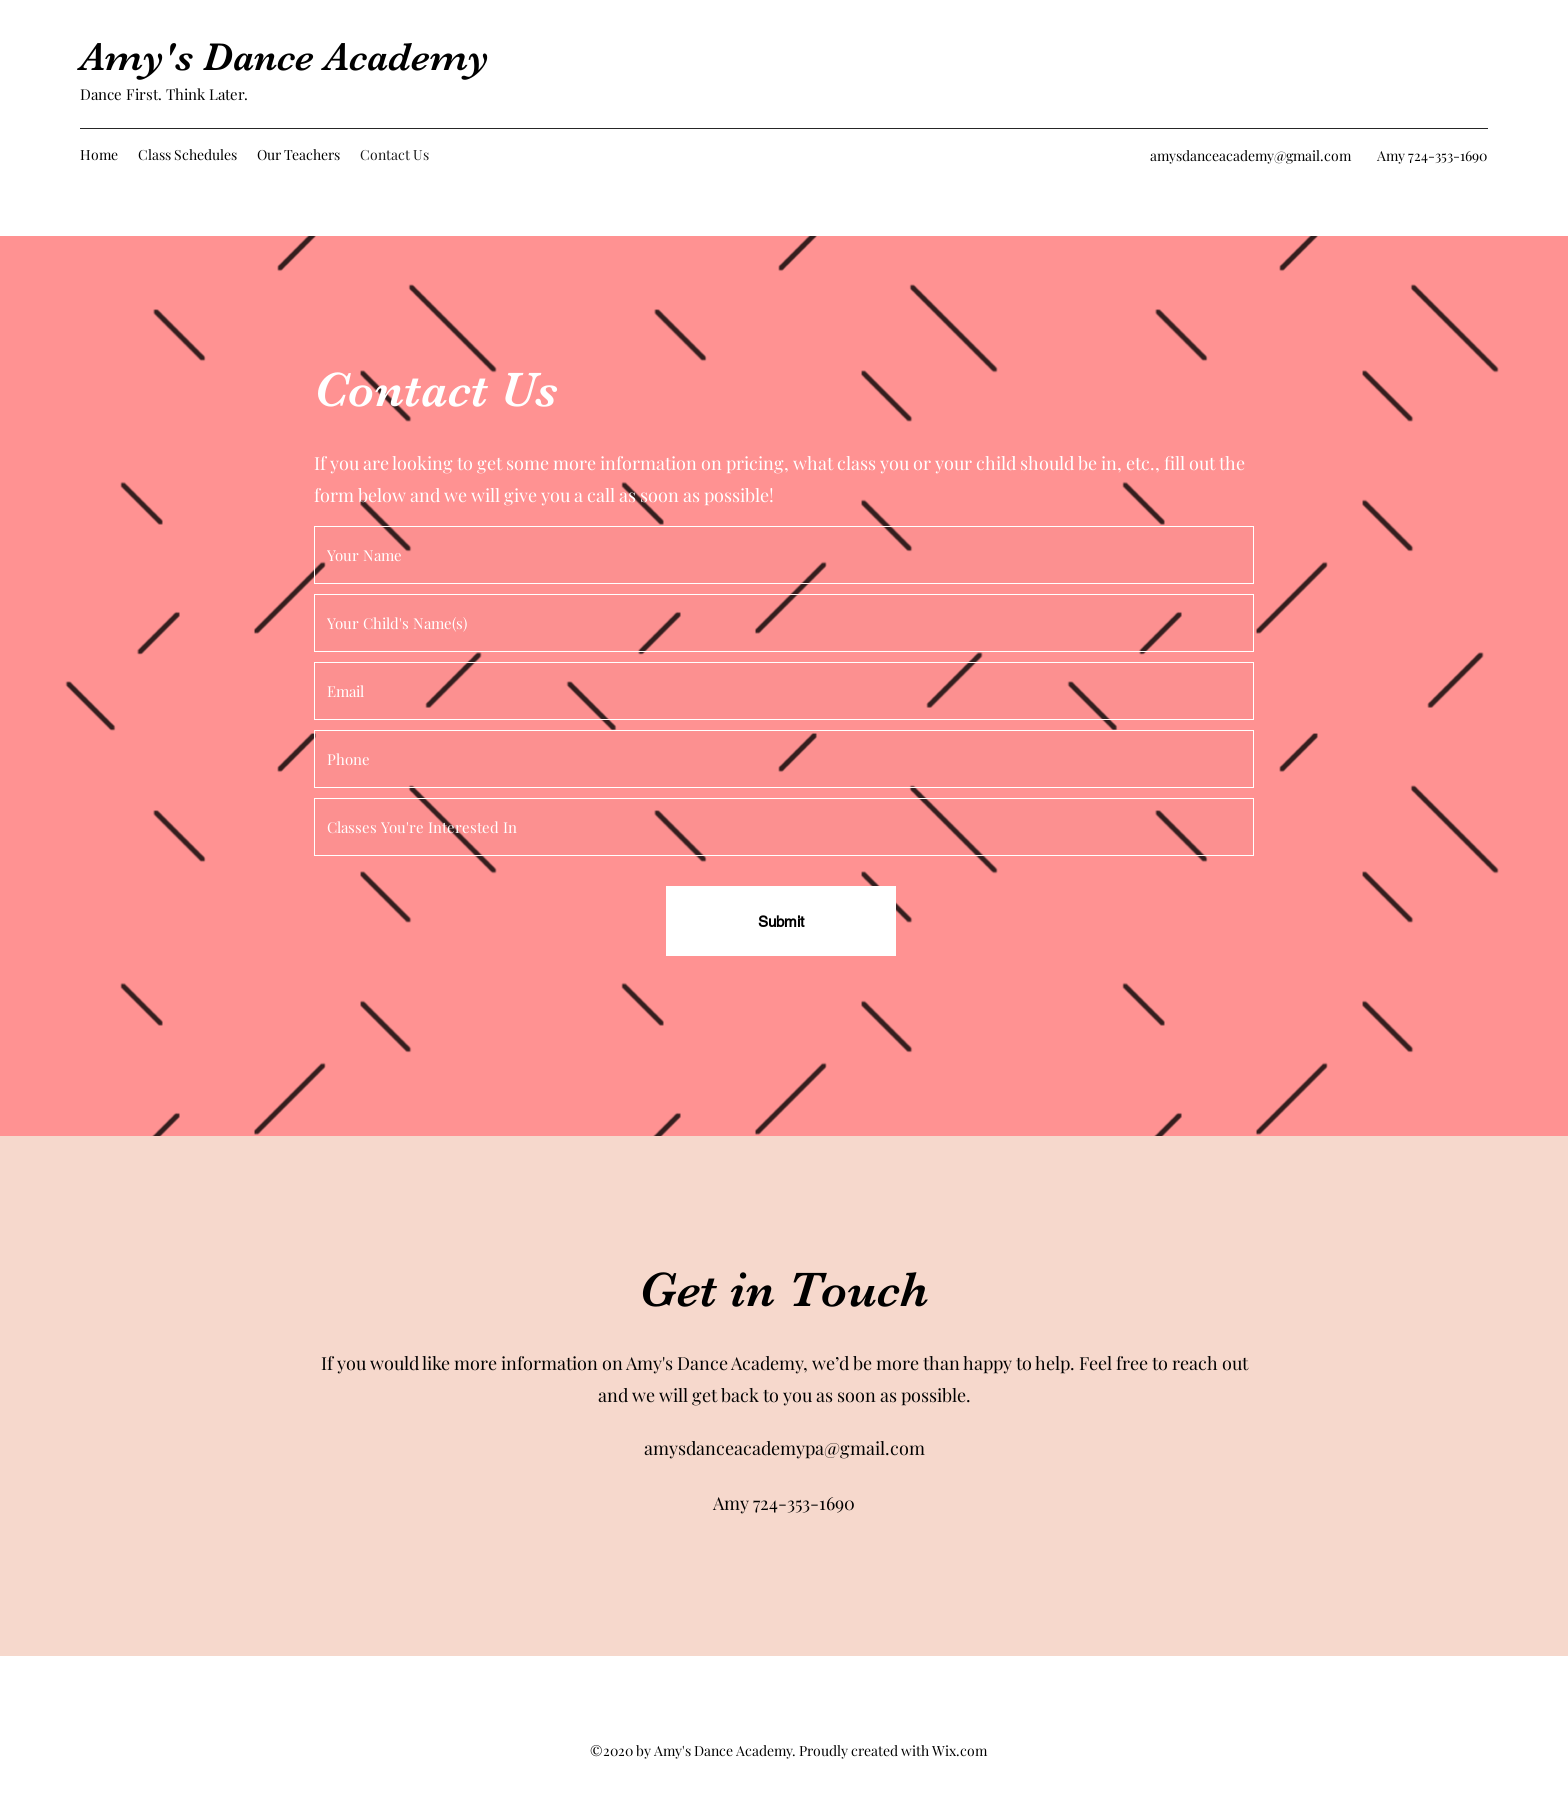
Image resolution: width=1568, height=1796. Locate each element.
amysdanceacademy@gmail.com (1250, 155)
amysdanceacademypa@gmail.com (784, 1448)
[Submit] (781, 921)
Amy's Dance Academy (284, 57)
